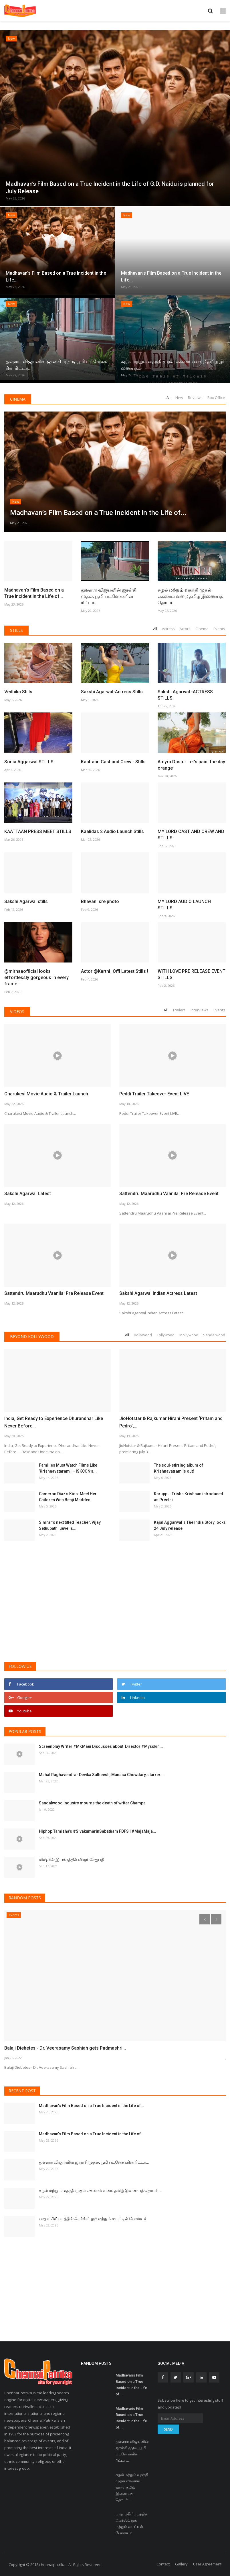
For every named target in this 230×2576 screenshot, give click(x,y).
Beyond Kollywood (32, 1336)
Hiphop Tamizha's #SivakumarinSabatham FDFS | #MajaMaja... (97, 1831)
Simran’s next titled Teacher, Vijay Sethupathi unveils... (70, 1525)
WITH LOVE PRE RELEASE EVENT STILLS (191, 974)
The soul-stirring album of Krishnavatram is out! (178, 1468)
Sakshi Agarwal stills (26, 901)
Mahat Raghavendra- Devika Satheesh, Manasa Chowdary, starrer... (101, 1774)
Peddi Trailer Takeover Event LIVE (154, 1094)
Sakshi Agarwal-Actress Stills (112, 691)
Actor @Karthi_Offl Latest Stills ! (114, 971)
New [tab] (179, 397)
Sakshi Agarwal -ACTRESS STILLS (185, 695)
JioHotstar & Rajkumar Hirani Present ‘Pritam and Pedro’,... (171, 1422)
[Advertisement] (115, 1613)
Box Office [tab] (216, 397)
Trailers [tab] (179, 1010)
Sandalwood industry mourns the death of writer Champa (92, 1803)
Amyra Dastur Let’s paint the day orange (191, 765)
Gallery (181, 2564)
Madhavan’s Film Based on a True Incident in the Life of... (34, 593)
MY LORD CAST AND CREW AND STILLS (191, 834)
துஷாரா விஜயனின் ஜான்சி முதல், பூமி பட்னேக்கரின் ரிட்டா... (108, 596)
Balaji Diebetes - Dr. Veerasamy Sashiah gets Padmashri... (65, 2048)
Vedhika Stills (18, 691)
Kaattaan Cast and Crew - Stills (113, 761)
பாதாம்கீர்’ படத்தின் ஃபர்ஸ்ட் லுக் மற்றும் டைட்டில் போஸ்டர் (92, 2218)
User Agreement (207, 2564)
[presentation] (204, 1919)
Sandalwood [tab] (214, 1334)
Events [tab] (219, 628)
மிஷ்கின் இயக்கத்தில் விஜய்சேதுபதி (72, 1859)
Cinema (17, 399)
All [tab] (168, 397)
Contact (163, 2564)
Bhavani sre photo (100, 901)
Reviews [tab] (195, 397)
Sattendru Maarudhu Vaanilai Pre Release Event (169, 1193)
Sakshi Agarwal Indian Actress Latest (158, 1293)
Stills (16, 630)
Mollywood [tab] (188, 1334)
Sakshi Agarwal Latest (27, 1193)
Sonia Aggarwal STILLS (28, 761)
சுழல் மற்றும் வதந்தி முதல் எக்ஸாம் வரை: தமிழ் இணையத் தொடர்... (190, 596)
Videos (17, 1011)
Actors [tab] (185, 628)
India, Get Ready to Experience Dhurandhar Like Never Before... (53, 1422)
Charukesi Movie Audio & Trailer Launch (46, 1094)
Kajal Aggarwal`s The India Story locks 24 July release (190, 1525)
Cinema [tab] (202, 628)
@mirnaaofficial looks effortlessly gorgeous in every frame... (36, 978)
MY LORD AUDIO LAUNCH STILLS (184, 904)
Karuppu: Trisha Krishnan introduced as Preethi (188, 1496)
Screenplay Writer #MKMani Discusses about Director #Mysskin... (101, 1746)
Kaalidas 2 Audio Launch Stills (112, 831)
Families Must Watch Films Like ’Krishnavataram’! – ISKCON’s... (68, 1468)
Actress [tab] (168, 628)
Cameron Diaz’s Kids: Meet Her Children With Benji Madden (68, 1496)
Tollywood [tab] (166, 1334)
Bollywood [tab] (143, 1334)
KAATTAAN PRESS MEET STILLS (37, 831)
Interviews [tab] (200, 1010)
